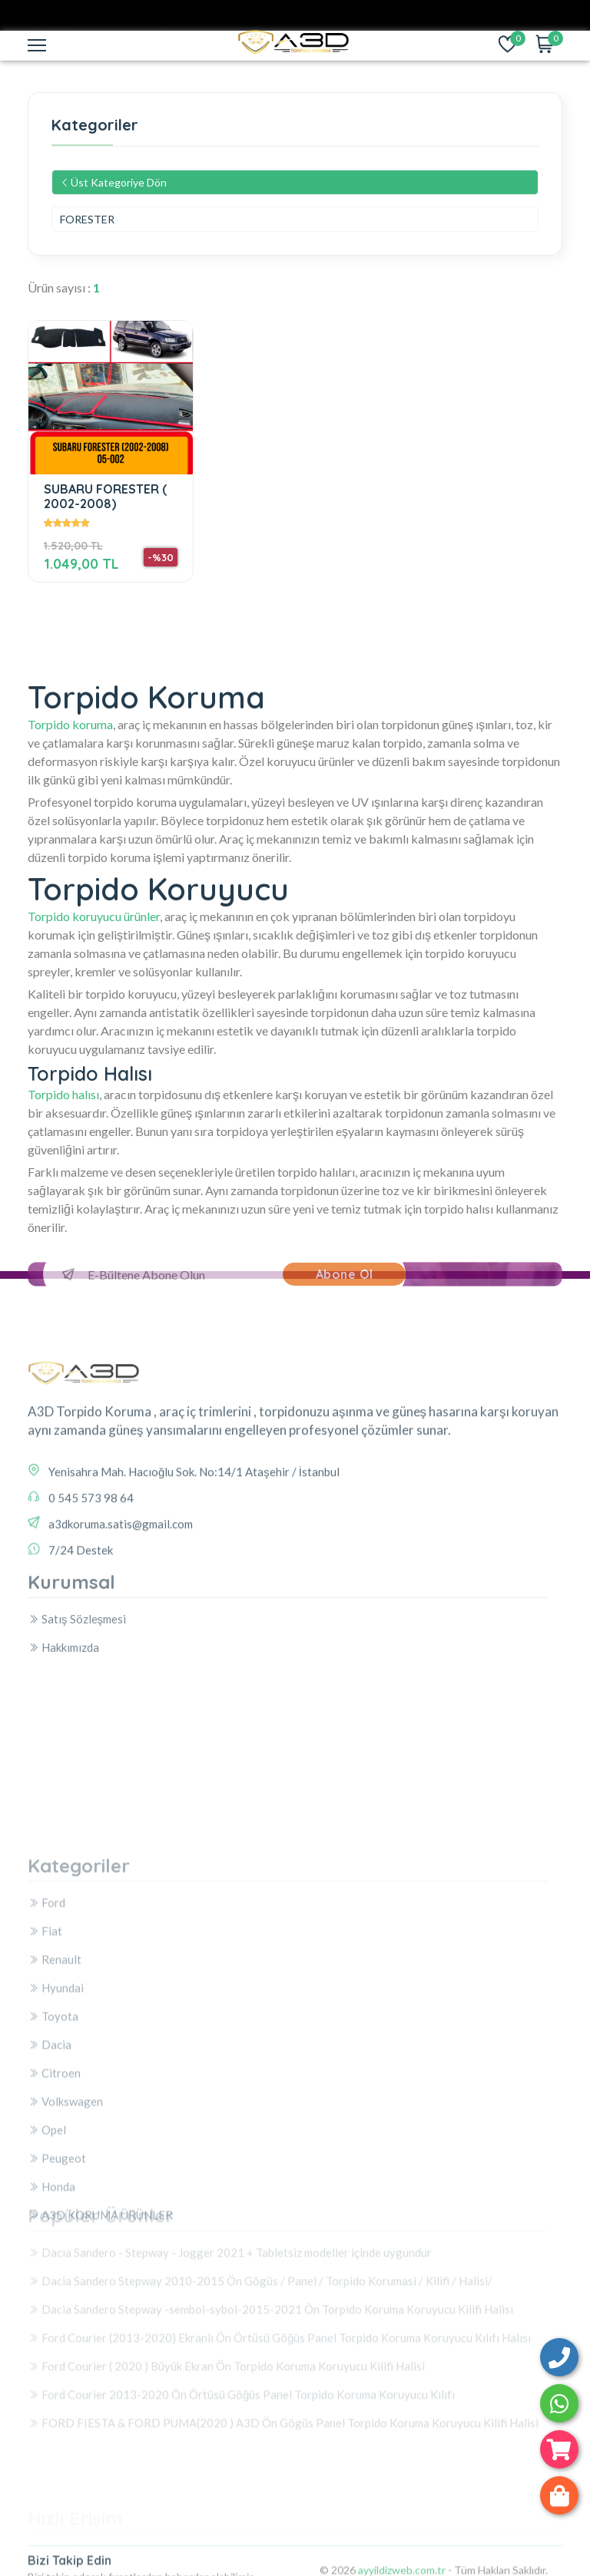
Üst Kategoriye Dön (113, 182)
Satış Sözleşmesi (77, 1668)
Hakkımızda (63, 1696)
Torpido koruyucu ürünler (94, 916)
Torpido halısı (63, 1094)
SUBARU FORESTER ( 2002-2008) (105, 496)
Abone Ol (344, 1274)
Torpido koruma (70, 724)
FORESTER (87, 219)
